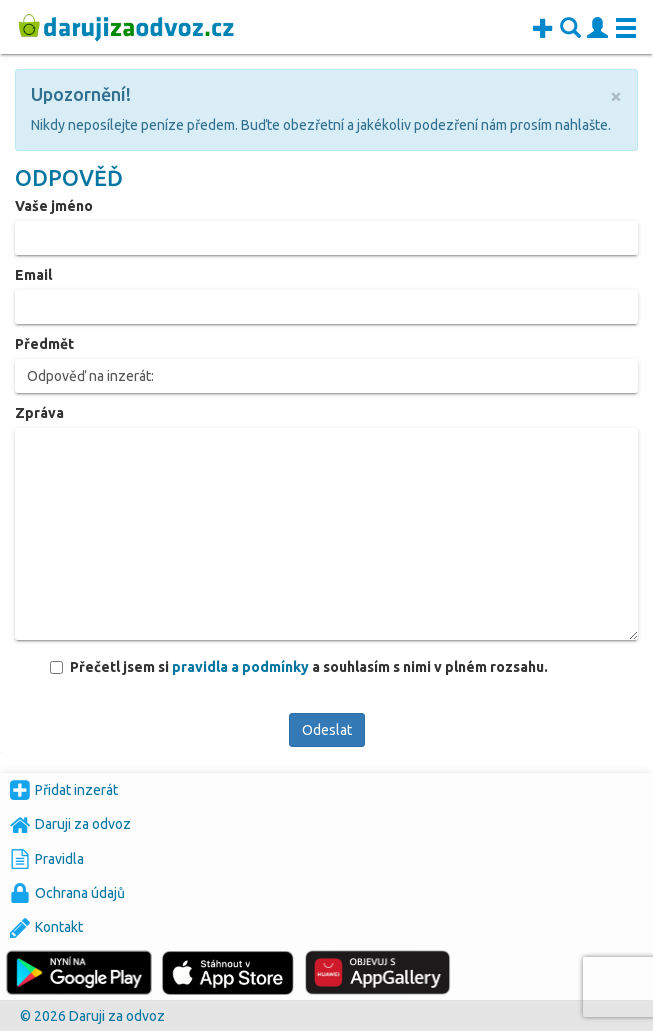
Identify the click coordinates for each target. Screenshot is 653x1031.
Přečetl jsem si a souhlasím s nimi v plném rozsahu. (308, 667)
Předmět (44, 344)
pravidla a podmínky (242, 667)
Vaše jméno (54, 206)
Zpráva (39, 413)
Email (33, 275)
